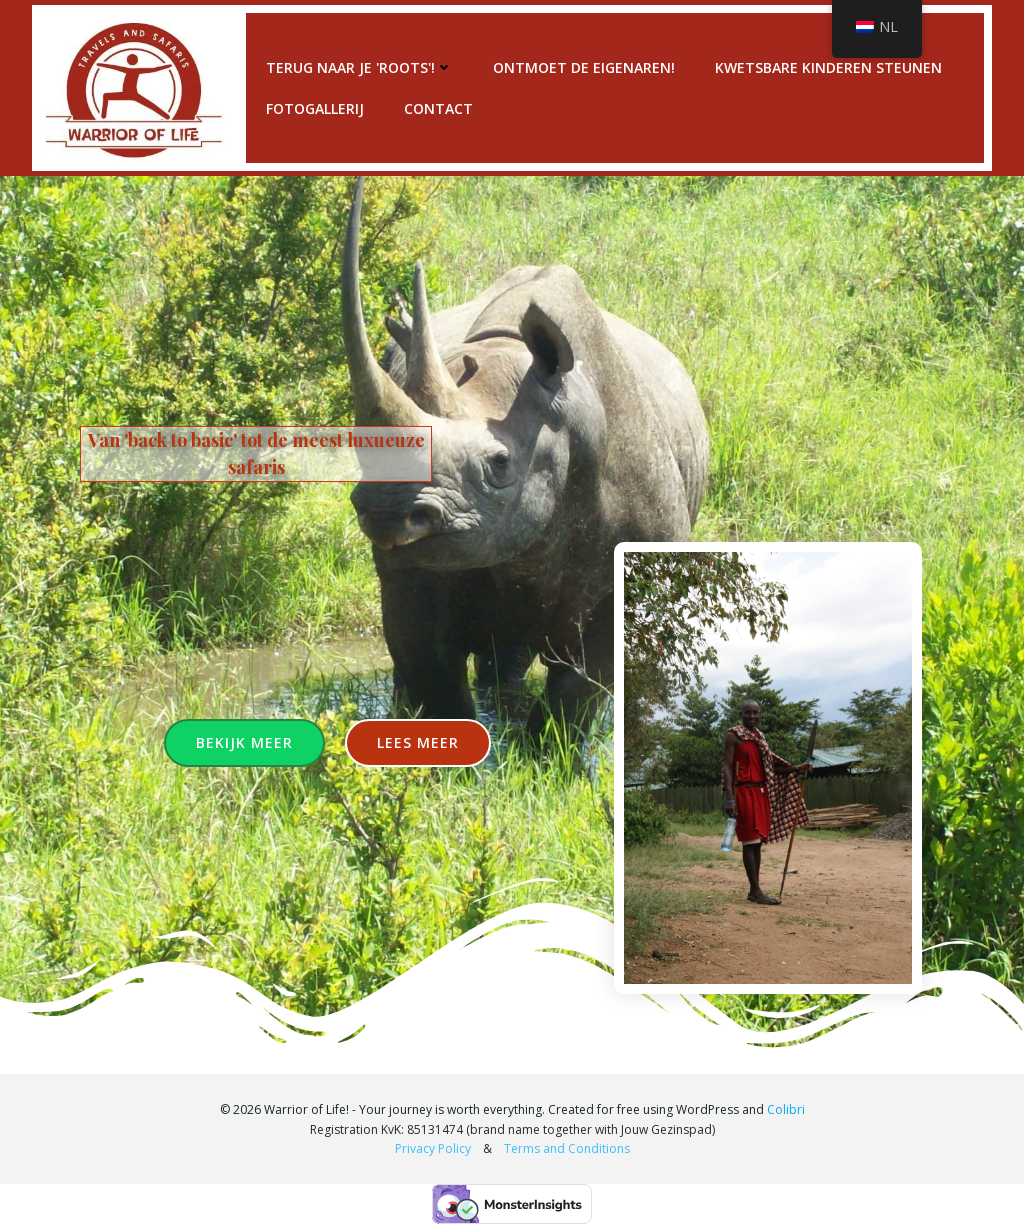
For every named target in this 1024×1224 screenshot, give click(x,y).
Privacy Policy (436, 1148)
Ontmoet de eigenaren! (584, 67)
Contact (438, 108)
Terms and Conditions (567, 1148)
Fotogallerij (315, 108)
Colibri (786, 1109)
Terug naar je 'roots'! (359, 67)
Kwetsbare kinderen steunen (828, 67)
